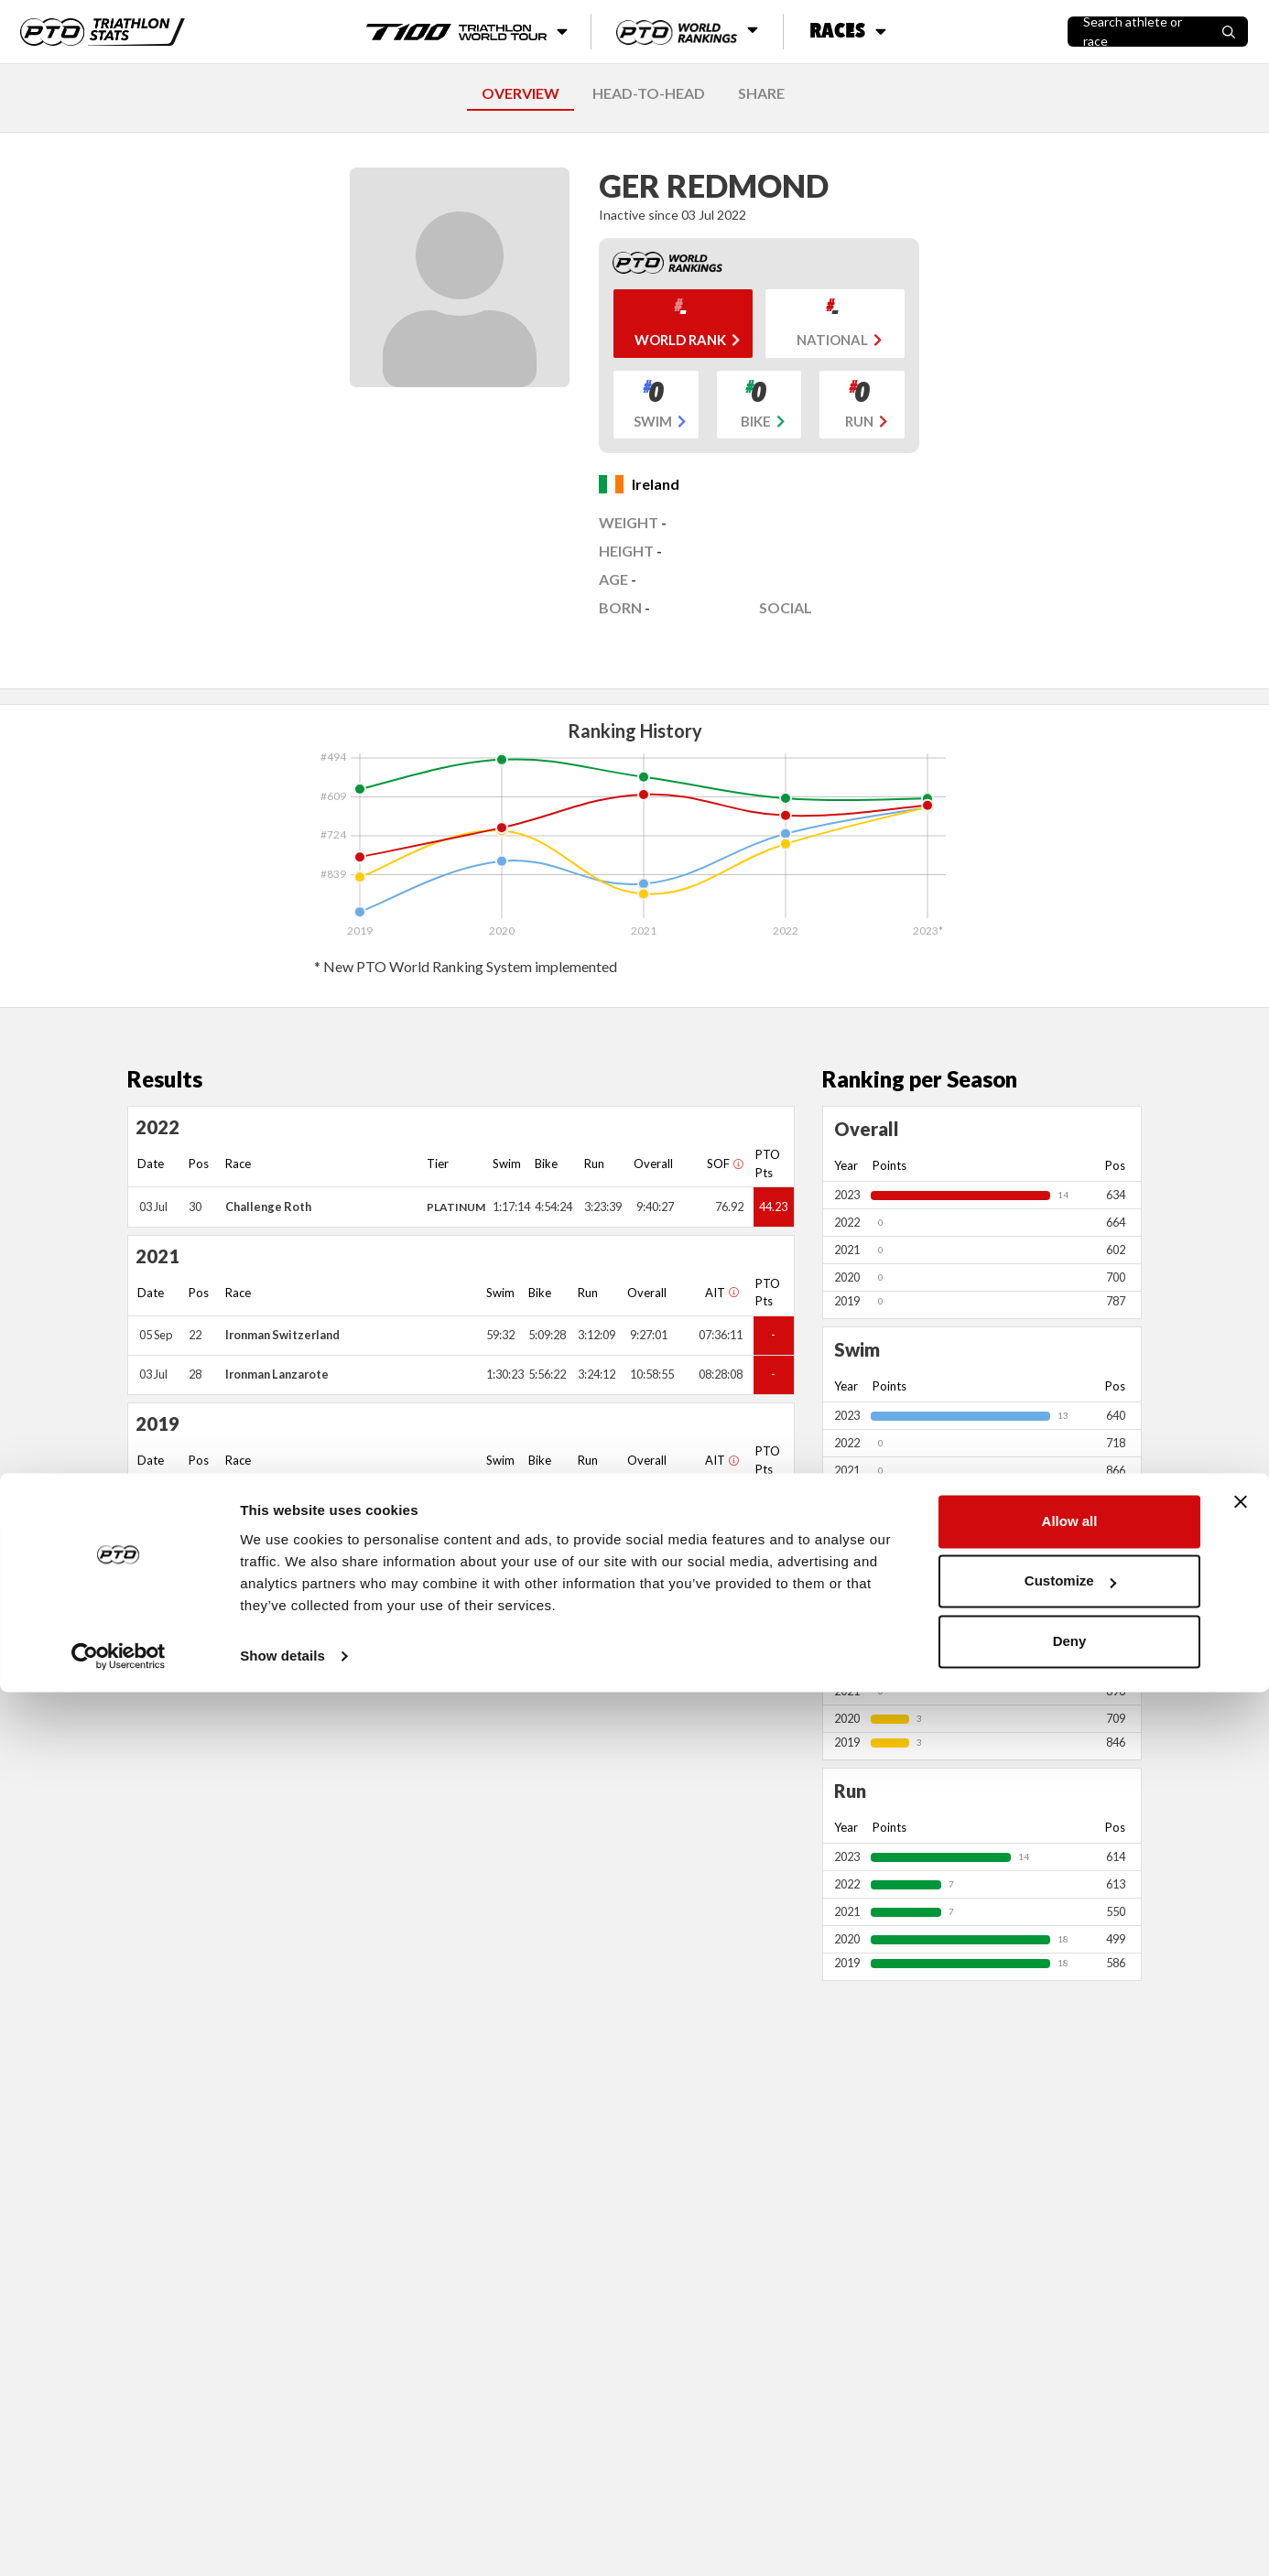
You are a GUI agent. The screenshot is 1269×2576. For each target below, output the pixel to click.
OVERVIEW (520, 93)
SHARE (761, 93)
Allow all (1070, 2405)
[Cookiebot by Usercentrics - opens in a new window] (118, 2540)
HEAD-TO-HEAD (648, 93)
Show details (282, 2540)
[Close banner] (1240, 2385)
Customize (1070, 2465)
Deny (1070, 2525)
